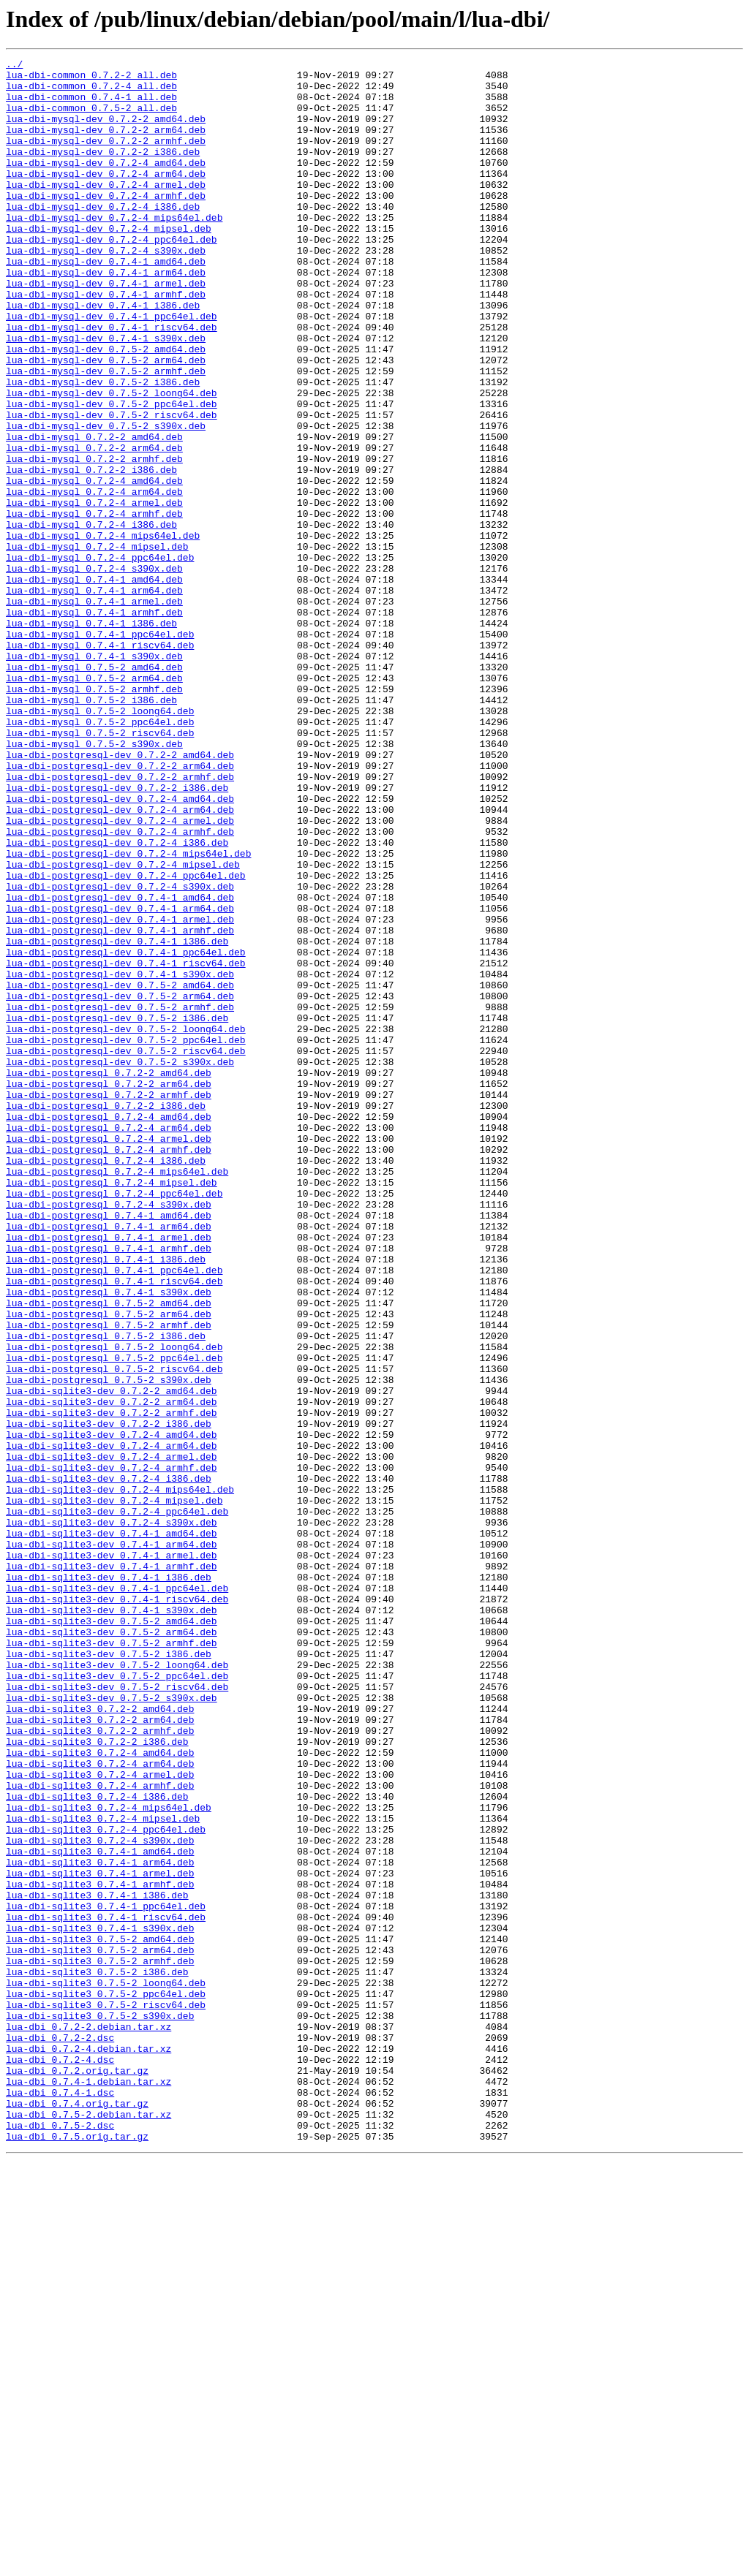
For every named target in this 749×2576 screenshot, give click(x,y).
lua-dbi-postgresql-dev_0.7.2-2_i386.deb (117, 934)
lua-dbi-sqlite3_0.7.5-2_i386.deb (97, 2355)
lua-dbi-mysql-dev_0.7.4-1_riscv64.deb (111, 381)
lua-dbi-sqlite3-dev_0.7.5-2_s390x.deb (111, 2026)
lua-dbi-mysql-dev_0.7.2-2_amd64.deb (106, 131)
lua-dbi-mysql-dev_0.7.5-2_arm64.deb (106, 421)
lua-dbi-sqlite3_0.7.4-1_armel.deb (100, 2236)
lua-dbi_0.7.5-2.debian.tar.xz (88, 2526)
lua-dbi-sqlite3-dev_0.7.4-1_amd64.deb (111, 1829)
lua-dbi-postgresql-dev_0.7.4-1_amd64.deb (120, 1065)
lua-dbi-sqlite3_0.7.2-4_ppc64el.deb (106, 2184)
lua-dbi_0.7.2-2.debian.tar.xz (88, 2421)
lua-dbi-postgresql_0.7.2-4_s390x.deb (108, 1434)
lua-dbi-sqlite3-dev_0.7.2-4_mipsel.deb (114, 1789)
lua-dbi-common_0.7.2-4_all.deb (91, 92)
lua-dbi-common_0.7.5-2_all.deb (91, 118)
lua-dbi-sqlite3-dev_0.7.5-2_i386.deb (108, 1973)
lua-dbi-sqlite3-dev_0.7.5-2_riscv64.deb (117, 2013)
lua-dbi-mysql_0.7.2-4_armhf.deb (94, 605)
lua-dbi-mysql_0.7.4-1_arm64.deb (94, 697)
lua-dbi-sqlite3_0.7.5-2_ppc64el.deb (106, 2381)
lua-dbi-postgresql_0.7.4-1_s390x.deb (108, 1539)
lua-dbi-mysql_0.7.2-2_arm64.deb (94, 526)
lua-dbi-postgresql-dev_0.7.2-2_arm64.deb (120, 907)
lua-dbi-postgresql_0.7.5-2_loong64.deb (114, 1605)
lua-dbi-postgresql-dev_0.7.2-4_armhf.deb (120, 986)
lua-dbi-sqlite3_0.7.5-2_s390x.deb (100, 2407)
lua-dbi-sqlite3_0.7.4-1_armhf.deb (100, 2250)
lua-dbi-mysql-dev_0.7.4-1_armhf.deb (106, 342)
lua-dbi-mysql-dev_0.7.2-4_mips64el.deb (114, 250)
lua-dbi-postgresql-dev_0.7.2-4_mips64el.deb (128, 1013)
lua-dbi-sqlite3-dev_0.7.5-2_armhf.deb (111, 1960)
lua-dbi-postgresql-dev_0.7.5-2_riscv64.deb (126, 1250)
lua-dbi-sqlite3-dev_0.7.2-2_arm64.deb (111, 1671)
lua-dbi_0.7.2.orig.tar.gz (77, 2473)
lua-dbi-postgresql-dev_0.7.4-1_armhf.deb (120, 1105)
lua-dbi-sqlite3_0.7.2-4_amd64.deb (100, 2092)
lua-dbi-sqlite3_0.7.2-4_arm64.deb (100, 2105)
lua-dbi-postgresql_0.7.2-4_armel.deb (108, 1355)
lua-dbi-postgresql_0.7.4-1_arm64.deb (108, 1460)
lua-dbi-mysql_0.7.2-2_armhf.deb (94, 539)
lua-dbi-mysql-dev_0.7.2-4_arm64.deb (106, 197)
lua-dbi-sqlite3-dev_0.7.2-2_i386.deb (108, 1697)
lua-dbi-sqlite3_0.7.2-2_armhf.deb (100, 2065)
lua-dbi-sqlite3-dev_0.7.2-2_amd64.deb (111, 1657)
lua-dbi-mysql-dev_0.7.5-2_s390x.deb (106, 500)
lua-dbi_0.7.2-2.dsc (60, 2434)
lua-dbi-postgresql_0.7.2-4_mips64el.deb (117, 1394)
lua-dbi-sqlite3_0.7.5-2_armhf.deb (100, 2342)
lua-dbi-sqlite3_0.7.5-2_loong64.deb (106, 2368)
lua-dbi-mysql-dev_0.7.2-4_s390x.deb (106, 289)
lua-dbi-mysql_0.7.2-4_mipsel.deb (97, 644)
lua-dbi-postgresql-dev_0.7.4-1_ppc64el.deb (126, 1131)
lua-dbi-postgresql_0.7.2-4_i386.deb (106, 1381)
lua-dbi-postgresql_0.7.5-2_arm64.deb (108, 1565)
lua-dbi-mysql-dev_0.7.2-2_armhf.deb (106, 157)
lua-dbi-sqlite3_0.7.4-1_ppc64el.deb (106, 2276)
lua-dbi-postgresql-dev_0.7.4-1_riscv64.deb (126, 1144)
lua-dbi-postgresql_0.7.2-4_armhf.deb (108, 1368)
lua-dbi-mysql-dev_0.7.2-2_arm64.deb (106, 144)
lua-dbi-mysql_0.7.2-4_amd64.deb (94, 565)
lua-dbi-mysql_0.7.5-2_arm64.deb (94, 802)
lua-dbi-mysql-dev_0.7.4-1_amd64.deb (106, 302)
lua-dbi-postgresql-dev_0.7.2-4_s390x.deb (120, 1052)
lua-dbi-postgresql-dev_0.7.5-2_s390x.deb (120, 1263)
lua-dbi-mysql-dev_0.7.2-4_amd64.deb (106, 184)
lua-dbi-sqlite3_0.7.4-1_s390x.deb (100, 2302)
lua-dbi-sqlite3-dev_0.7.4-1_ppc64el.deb (117, 1894)
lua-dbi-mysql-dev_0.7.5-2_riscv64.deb (111, 486)
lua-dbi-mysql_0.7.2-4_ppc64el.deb (100, 657)
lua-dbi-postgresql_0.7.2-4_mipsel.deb (111, 1407)
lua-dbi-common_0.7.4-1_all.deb (91, 105)
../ (14, 65)
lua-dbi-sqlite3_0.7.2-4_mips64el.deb (108, 2157)
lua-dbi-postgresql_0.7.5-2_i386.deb (106, 1592)
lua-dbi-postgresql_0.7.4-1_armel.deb (108, 1473)
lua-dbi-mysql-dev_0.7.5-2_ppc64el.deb (111, 473)
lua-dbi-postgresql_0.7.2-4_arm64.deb (108, 1342)
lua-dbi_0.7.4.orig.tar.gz (77, 2513)
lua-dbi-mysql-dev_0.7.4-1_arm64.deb (106, 315)
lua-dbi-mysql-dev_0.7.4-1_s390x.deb (106, 394)
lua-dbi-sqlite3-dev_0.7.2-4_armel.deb (111, 1736)
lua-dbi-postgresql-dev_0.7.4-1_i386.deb (117, 1118)
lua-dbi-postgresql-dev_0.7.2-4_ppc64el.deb (126, 1039)
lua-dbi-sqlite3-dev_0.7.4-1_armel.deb (111, 1855)
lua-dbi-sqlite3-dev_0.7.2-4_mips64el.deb (120, 1776)
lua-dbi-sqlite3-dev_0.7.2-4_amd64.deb (111, 1710)
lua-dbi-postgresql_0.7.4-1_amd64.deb (108, 1447)
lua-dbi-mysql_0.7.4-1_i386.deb (91, 736)
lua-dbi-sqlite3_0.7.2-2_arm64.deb (100, 2052)
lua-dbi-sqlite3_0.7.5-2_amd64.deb (100, 2315)
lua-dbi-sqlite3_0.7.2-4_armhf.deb (100, 2131)
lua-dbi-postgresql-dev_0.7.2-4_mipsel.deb (123, 1026)
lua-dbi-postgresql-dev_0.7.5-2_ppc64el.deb (126, 1236)
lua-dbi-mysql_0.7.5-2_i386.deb (91, 829)
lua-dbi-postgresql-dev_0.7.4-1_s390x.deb (120, 1157)
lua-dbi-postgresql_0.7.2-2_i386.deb (106, 1315)
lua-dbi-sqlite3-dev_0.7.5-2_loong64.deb (117, 1986)
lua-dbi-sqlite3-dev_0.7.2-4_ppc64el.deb (117, 1802)
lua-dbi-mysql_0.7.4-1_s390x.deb (94, 776)
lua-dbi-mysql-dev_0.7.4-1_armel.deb (106, 329)
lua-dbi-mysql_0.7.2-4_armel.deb (94, 592)
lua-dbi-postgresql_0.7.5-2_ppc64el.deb (114, 1618)
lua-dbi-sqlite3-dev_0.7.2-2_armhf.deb (111, 1684)
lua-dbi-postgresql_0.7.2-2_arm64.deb (108, 1289)
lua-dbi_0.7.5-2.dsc (60, 2539)
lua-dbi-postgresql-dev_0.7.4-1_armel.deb (120, 1092)
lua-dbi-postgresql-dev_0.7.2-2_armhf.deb (120, 921)
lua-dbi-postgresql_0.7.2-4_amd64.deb (108, 1329)
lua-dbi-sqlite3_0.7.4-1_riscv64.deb (106, 2289)
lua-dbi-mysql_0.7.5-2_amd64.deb (94, 789)
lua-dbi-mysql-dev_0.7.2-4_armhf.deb (106, 223)
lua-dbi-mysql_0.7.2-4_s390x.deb (94, 671)
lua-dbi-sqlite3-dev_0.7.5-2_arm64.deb (111, 1947)
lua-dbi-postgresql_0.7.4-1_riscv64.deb (114, 1526)
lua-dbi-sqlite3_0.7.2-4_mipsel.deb (103, 2171)
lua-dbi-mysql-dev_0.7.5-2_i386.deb (103, 447)
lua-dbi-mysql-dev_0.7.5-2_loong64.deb (111, 460)
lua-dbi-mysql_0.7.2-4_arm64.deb (94, 579)
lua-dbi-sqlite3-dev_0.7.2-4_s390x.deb (111, 1815)
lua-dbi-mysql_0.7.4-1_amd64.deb (94, 684)
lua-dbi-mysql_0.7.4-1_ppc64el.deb (100, 750)
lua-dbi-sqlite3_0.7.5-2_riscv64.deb (106, 2394)
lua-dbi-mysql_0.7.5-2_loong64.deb (100, 842)
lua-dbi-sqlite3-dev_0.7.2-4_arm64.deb (111, 1723)
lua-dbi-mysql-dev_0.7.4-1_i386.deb (103, 355)
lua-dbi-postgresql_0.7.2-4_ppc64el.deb (114, 1421)
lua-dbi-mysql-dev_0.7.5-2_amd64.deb (106, 407)
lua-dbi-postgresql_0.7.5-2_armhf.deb (108, 1579)
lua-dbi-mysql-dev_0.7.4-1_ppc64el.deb (111, 368)
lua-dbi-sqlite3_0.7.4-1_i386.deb (97, 2263)
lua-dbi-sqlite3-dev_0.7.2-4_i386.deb (108, 1763)
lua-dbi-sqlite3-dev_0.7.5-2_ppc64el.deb (117, 2000)
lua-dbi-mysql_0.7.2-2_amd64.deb (94, 513)
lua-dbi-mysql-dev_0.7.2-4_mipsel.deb (108, 263)
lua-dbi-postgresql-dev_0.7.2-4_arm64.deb (120, 960)
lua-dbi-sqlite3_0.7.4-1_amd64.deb (100, 2210)
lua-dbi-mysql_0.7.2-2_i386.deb (91, 552)
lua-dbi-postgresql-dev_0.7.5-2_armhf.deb (120, 1197)
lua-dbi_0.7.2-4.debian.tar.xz (88, 2447)
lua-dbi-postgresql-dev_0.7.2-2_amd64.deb (120, 894)
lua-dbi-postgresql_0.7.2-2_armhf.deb (108, 1302)
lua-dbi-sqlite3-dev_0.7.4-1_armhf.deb (111, 1868)
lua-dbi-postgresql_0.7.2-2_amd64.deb (108, 1276)
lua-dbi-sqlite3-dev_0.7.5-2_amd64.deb (111, 1934)
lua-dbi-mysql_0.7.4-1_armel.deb (94, 710)
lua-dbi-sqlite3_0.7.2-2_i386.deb (97, 2079)
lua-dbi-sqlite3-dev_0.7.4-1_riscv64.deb (117, 1907)
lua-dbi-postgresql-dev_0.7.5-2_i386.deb (117, 1210)
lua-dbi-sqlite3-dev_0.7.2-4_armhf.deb (111, 1750)
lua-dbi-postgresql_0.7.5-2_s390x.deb (108, 1644)
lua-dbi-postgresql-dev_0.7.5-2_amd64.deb (120, 1171)
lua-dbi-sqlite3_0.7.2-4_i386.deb (97, 2144)
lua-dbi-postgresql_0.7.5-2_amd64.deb (108, 1552)
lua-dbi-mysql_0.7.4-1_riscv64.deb (100, 763)
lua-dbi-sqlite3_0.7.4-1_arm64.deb (100, 2223)
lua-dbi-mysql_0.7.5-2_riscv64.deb (100, 868)
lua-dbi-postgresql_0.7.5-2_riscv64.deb (114, 1631)
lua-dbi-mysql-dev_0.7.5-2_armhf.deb (106, 434)
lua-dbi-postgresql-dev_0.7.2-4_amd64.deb (120, 947)
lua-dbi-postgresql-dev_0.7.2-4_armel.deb (120, 973)
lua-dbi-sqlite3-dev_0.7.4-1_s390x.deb (111, 1921)
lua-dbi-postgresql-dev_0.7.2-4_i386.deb (117, 1000)
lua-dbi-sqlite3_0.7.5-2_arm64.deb (100, 2329)
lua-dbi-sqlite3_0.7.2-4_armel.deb (100, 2118)
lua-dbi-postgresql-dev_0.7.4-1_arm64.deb (120, 1079)
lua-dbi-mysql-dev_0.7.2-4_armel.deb (106, 210)
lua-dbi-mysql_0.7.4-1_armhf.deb (94, 723)
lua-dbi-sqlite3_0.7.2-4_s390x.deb (100, 2197)
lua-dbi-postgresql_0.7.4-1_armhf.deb (108, 1486)
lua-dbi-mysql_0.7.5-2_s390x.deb (94, 881)
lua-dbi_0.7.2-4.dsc (60, 2460)
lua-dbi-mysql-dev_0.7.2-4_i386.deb (103, 236)
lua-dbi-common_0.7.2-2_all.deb (91, 79)
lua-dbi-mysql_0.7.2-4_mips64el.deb (103, 631)
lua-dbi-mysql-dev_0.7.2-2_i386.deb (103, 171)
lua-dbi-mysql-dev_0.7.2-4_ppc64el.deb (111, 276)
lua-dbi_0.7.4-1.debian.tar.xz (88, 2486)
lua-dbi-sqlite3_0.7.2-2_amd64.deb (100, 2039)
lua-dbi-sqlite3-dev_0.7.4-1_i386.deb (108, 1881)
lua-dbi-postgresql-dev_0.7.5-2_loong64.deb (126, 1223)
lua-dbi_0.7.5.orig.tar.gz (77, 2552)
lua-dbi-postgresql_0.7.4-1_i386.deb (106, 1500)
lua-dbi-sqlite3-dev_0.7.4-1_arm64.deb (111, 1842)
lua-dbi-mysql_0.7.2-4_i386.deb (91, 618)
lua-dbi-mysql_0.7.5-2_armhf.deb (94, 815)
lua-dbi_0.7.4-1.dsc (60, 2500)
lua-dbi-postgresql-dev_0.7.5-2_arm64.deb (120, 1184)
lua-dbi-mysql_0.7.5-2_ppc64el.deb (100, 855)
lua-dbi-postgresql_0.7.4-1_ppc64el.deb (114, 1513)
